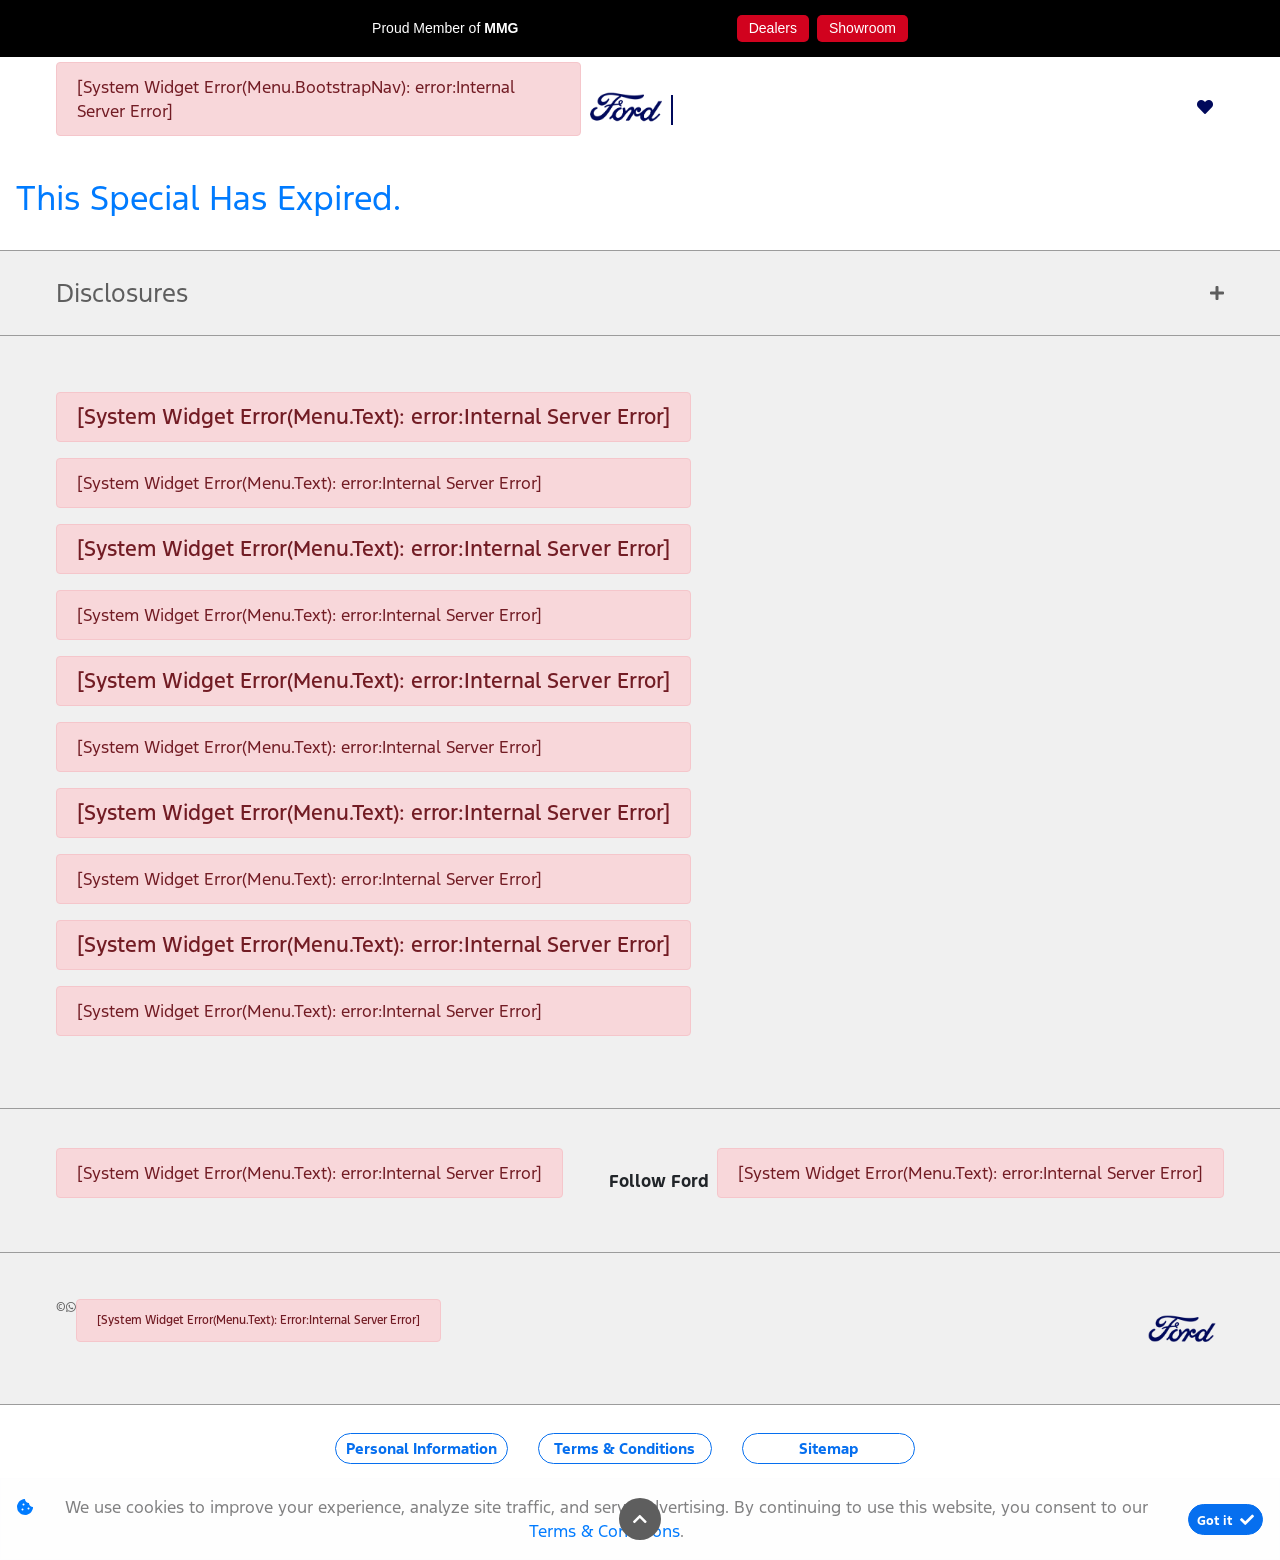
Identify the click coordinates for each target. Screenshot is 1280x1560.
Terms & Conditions (624, 1448)
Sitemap (828, 1448)
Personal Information (421, 1448)
